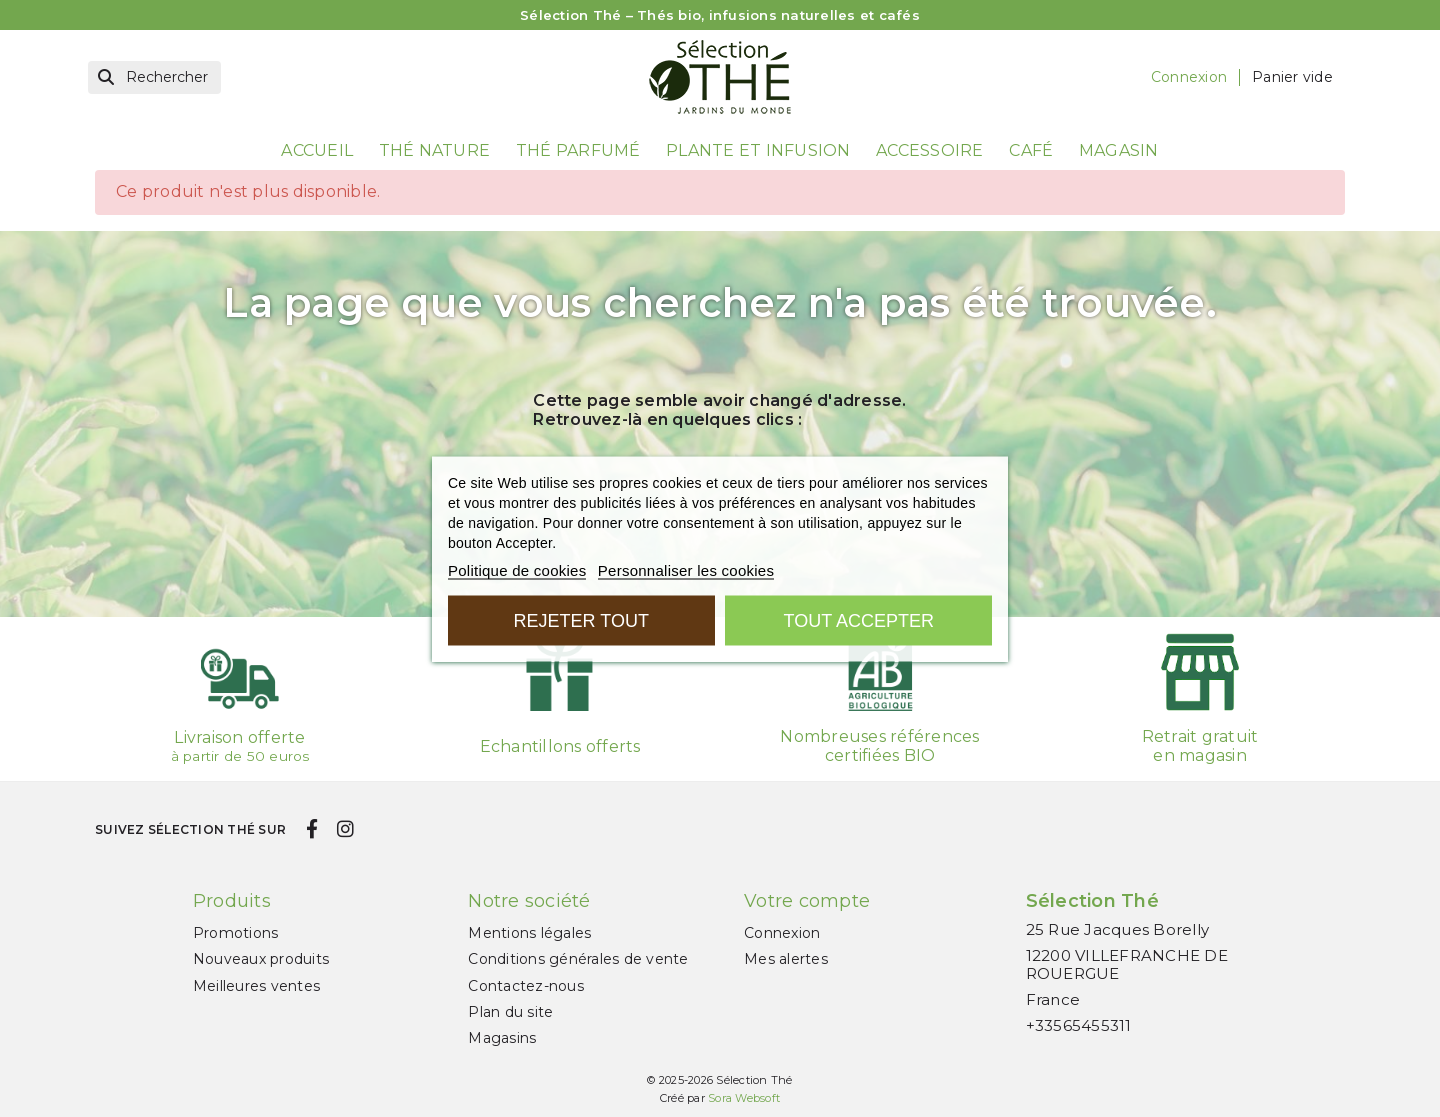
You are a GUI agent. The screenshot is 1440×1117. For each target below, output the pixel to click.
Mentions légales (529, 933)
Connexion (782, 933)
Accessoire (930, 150)
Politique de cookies (517, 569)
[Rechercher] (154, 77)
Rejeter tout (581, 620)
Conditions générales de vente (578, 959)
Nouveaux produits (261, 959)
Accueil (317, 150)
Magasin (1119, 150)
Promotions (236, 933)
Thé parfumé (578, 150)
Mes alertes (786, 959)
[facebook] (311, 829)
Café (1031, 150)
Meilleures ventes (256, 986)
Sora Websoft (744, 1098)
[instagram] (345, 829)
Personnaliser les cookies (686, 569)
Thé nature (435, 150)
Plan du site (510, 1012)
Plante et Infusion (758, 150)
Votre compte (807, 901)
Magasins (502, 1038)
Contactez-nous (526, 986)
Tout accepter (859, 620)
